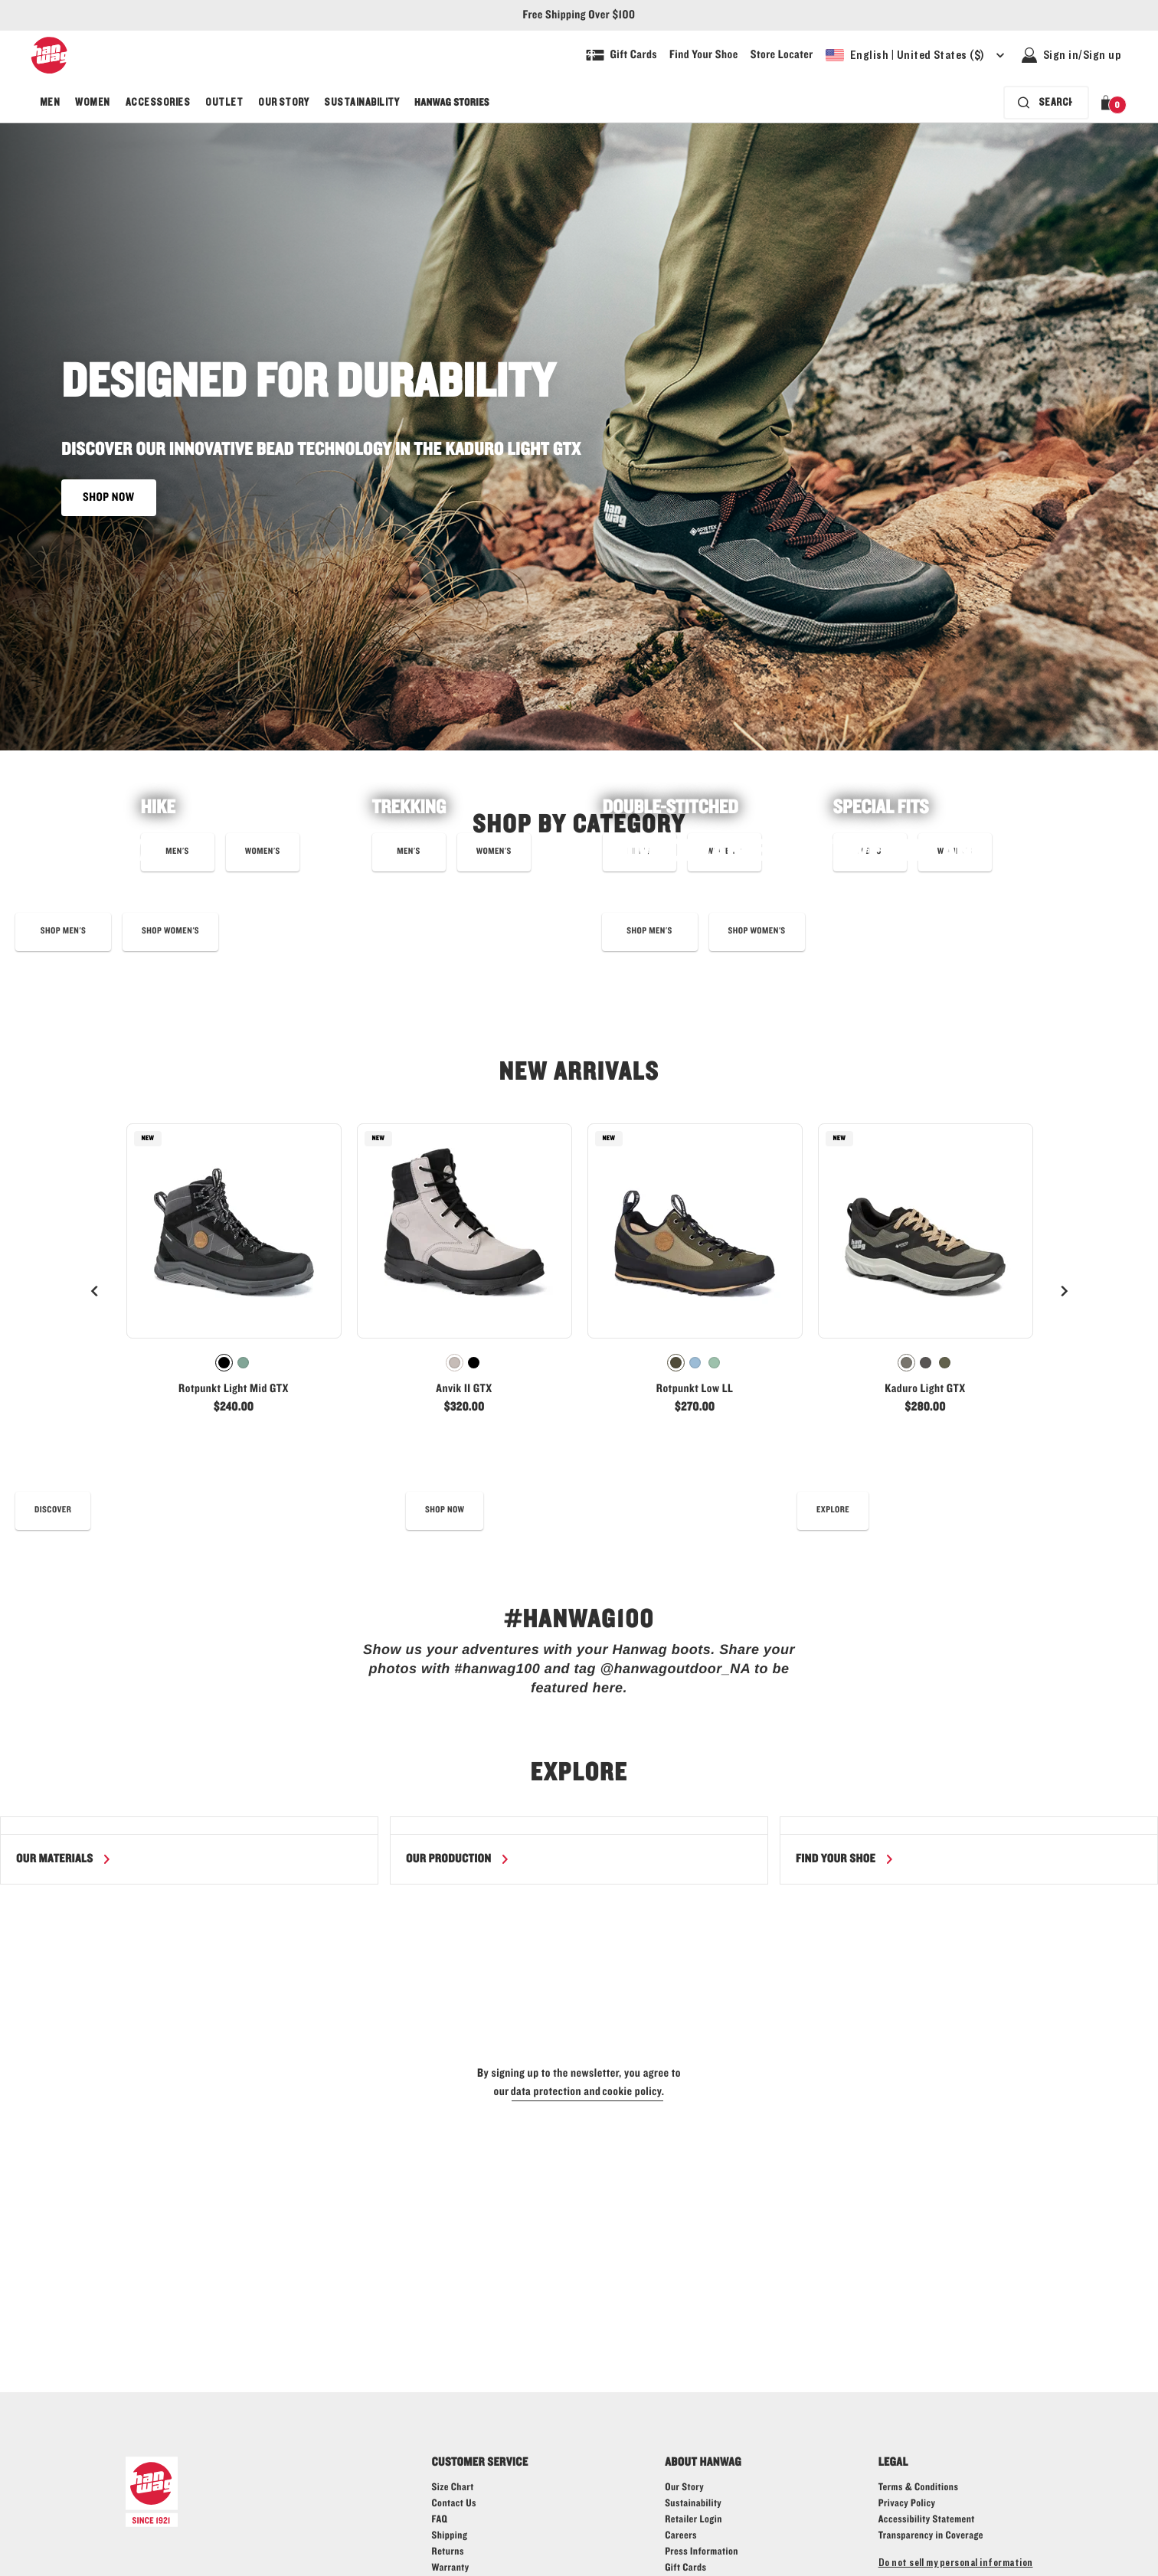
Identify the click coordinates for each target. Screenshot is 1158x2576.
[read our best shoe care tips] (52, 1511)
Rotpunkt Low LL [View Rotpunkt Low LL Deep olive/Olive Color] (694, 1389)
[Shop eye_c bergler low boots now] (170, 932)
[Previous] (95, 1291)
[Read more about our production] (458, 1859)
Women (92, 102)
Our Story (283, 102)
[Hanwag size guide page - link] (453, 2488)
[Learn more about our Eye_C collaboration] (63, 932)
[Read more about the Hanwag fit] (833, 1511)
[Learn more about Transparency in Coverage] (930, 2536)
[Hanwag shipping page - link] (450, 2536)
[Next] (1063, 1291)
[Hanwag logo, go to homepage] (49, 55)
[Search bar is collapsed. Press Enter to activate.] (1046, 102)
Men (50, 102)
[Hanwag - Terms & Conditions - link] (918, 2488)
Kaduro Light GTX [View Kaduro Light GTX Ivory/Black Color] (925, 1389)
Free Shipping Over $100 (579, 15)
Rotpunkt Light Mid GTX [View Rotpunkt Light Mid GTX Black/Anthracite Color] (233, 1389)
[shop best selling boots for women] (757, 932)
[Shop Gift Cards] (621, 55)
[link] (234, 1275)
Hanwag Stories (451, 102)
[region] (579, 1850)
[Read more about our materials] (64, 1859)
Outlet (224, 102)
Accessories (158, 102)
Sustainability (361, 102)
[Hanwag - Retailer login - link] (693, 2520)
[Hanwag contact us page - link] (454, 2504)
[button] (1108, 102)
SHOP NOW (109, 498)
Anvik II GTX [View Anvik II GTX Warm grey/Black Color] (464, 1389)
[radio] (224, 1362)
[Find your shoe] (845, 1859)
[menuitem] (50, 102)
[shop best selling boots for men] (650, 932)
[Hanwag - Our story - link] (684, 2488)
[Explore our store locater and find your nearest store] (781, 55)
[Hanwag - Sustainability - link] (693, 2504)
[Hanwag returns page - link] (448, 2552)
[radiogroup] (234, 1363)
